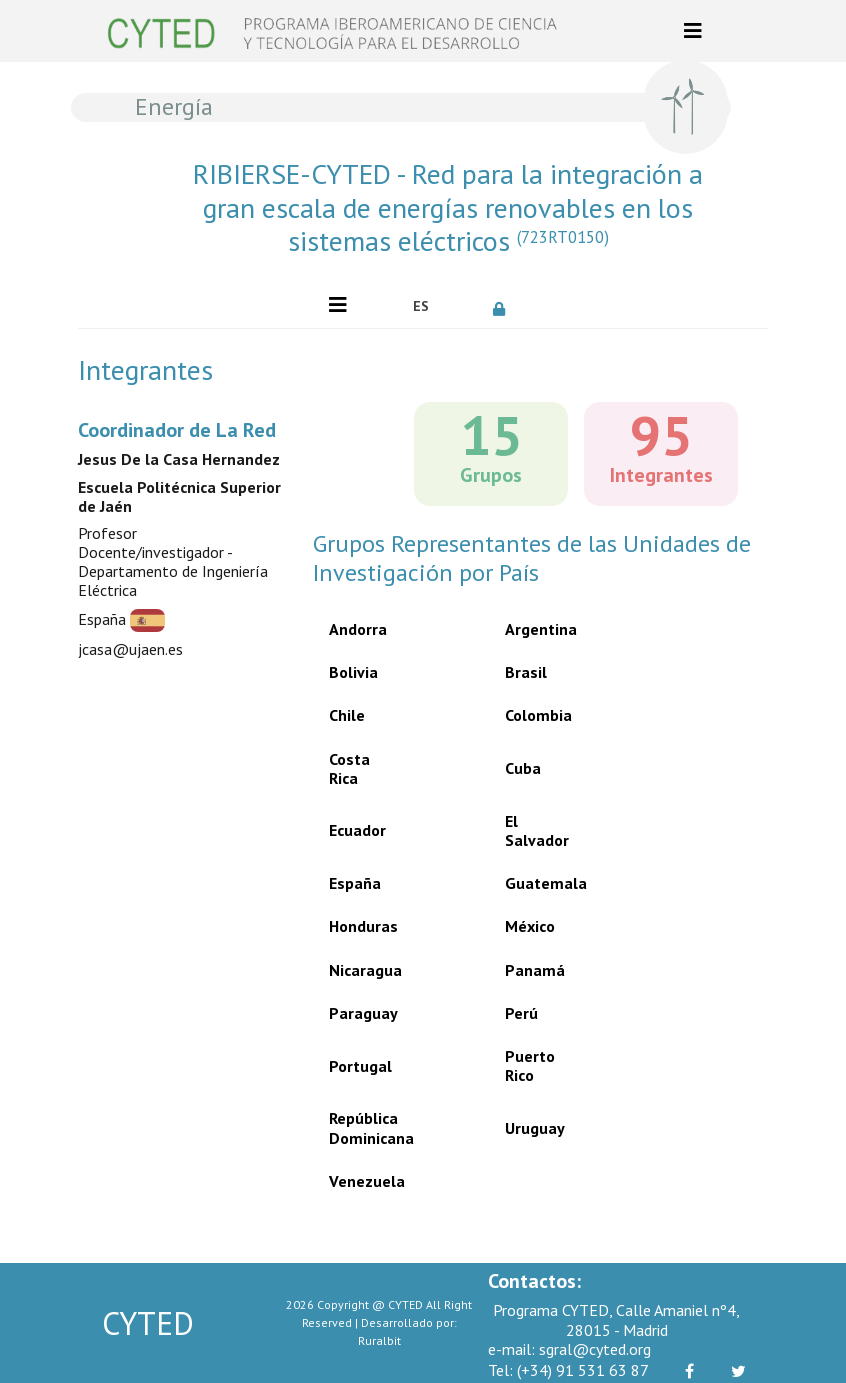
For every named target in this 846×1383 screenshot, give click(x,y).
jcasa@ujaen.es (130, 649)
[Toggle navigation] (693, 31)
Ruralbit (379, 1340)
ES (421, 306)
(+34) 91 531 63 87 (568, 1370)
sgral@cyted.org (569, 1349)
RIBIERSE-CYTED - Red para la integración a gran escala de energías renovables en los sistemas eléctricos (448, 207)
